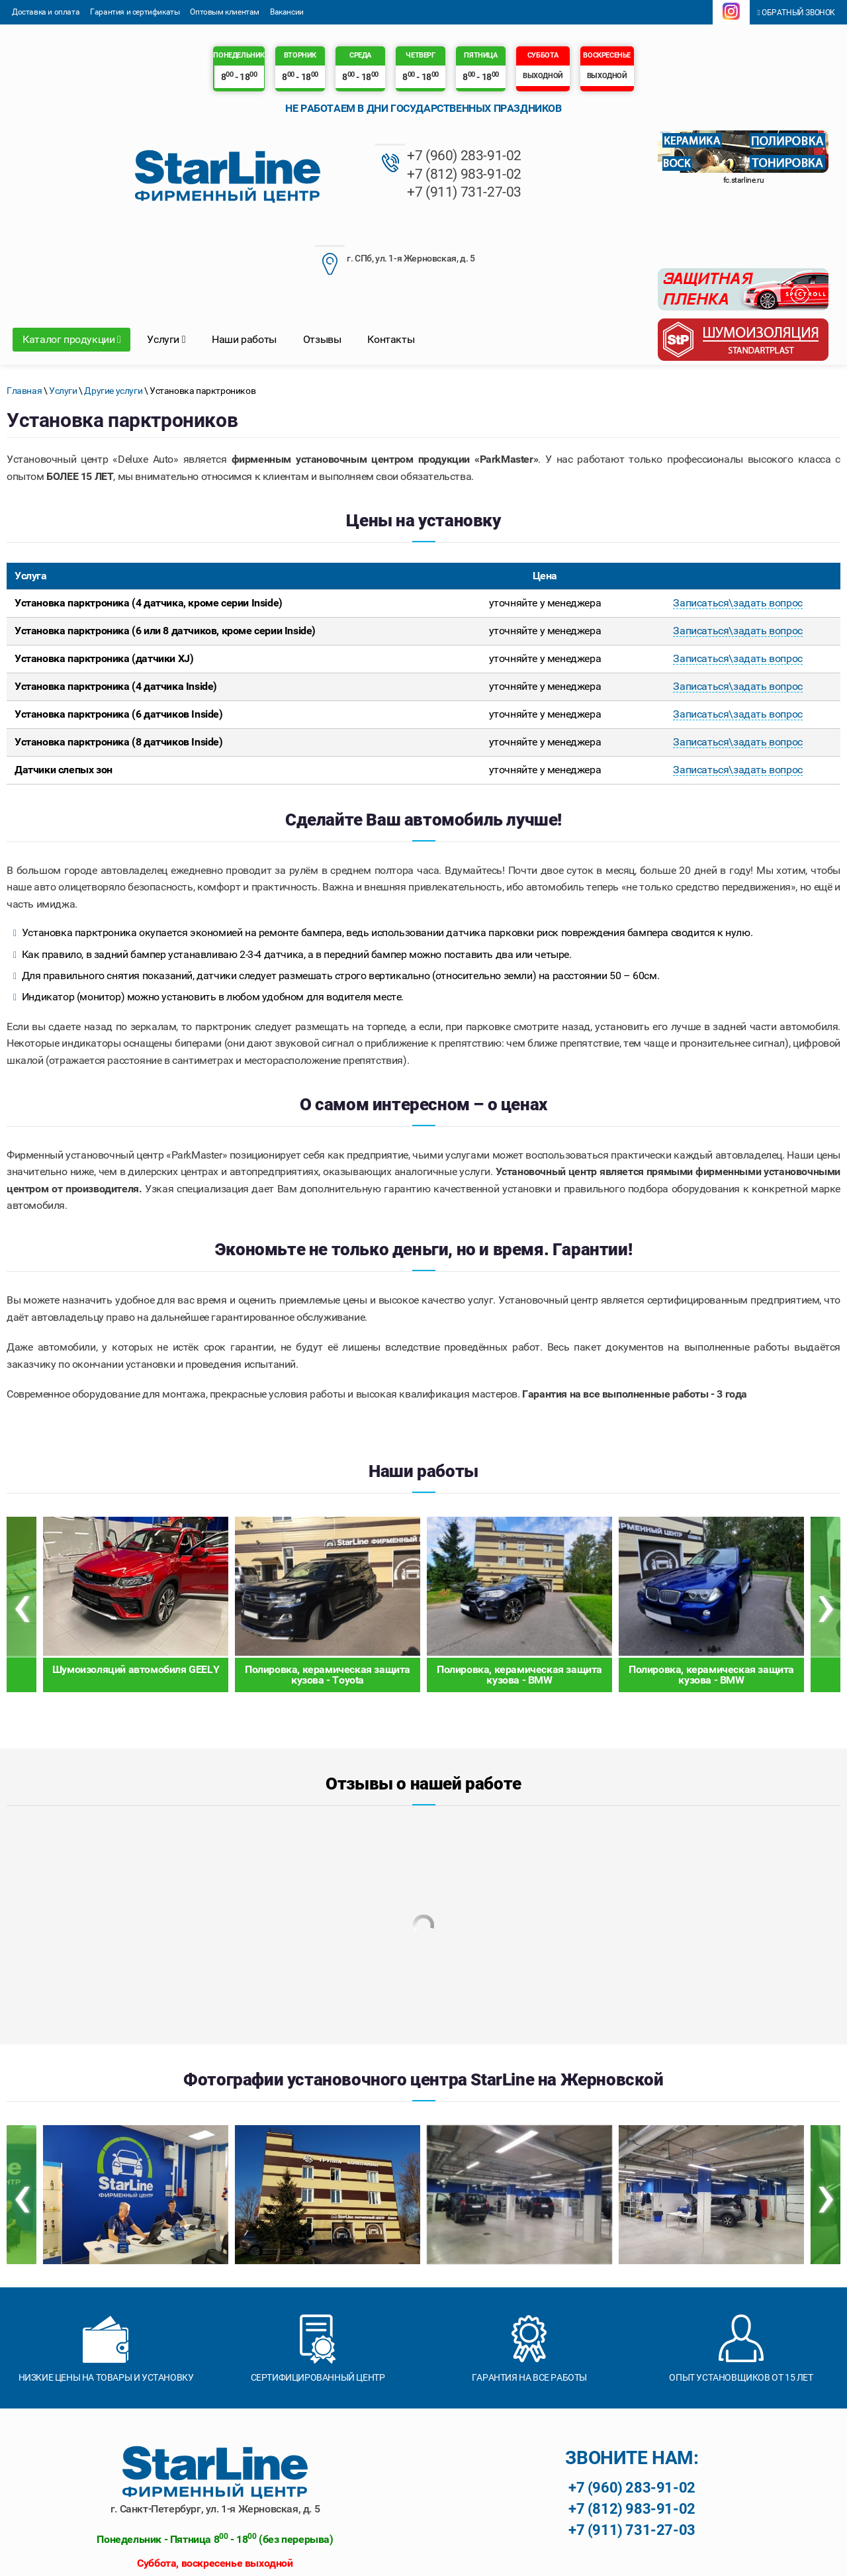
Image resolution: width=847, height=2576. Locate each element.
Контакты (390, 258)
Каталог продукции (71, 258)
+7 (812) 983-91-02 (312, 174)
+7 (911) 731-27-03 (312, 191)
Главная (24, 309)
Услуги (166, 258)
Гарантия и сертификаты (134, 12)
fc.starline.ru (743, 180)
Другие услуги (113, 309)
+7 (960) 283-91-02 (312, 156)
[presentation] (21, 1523)
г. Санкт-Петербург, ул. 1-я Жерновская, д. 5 (215, 2427)
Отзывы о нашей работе (423, 1702)
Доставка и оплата (45, 12)
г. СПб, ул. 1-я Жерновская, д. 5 (486, 158)
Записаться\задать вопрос (737, 522)
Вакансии (287, 12)
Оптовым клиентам (224, 12)
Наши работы (244, 258)
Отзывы (322, 258)
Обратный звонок (796, 12)
